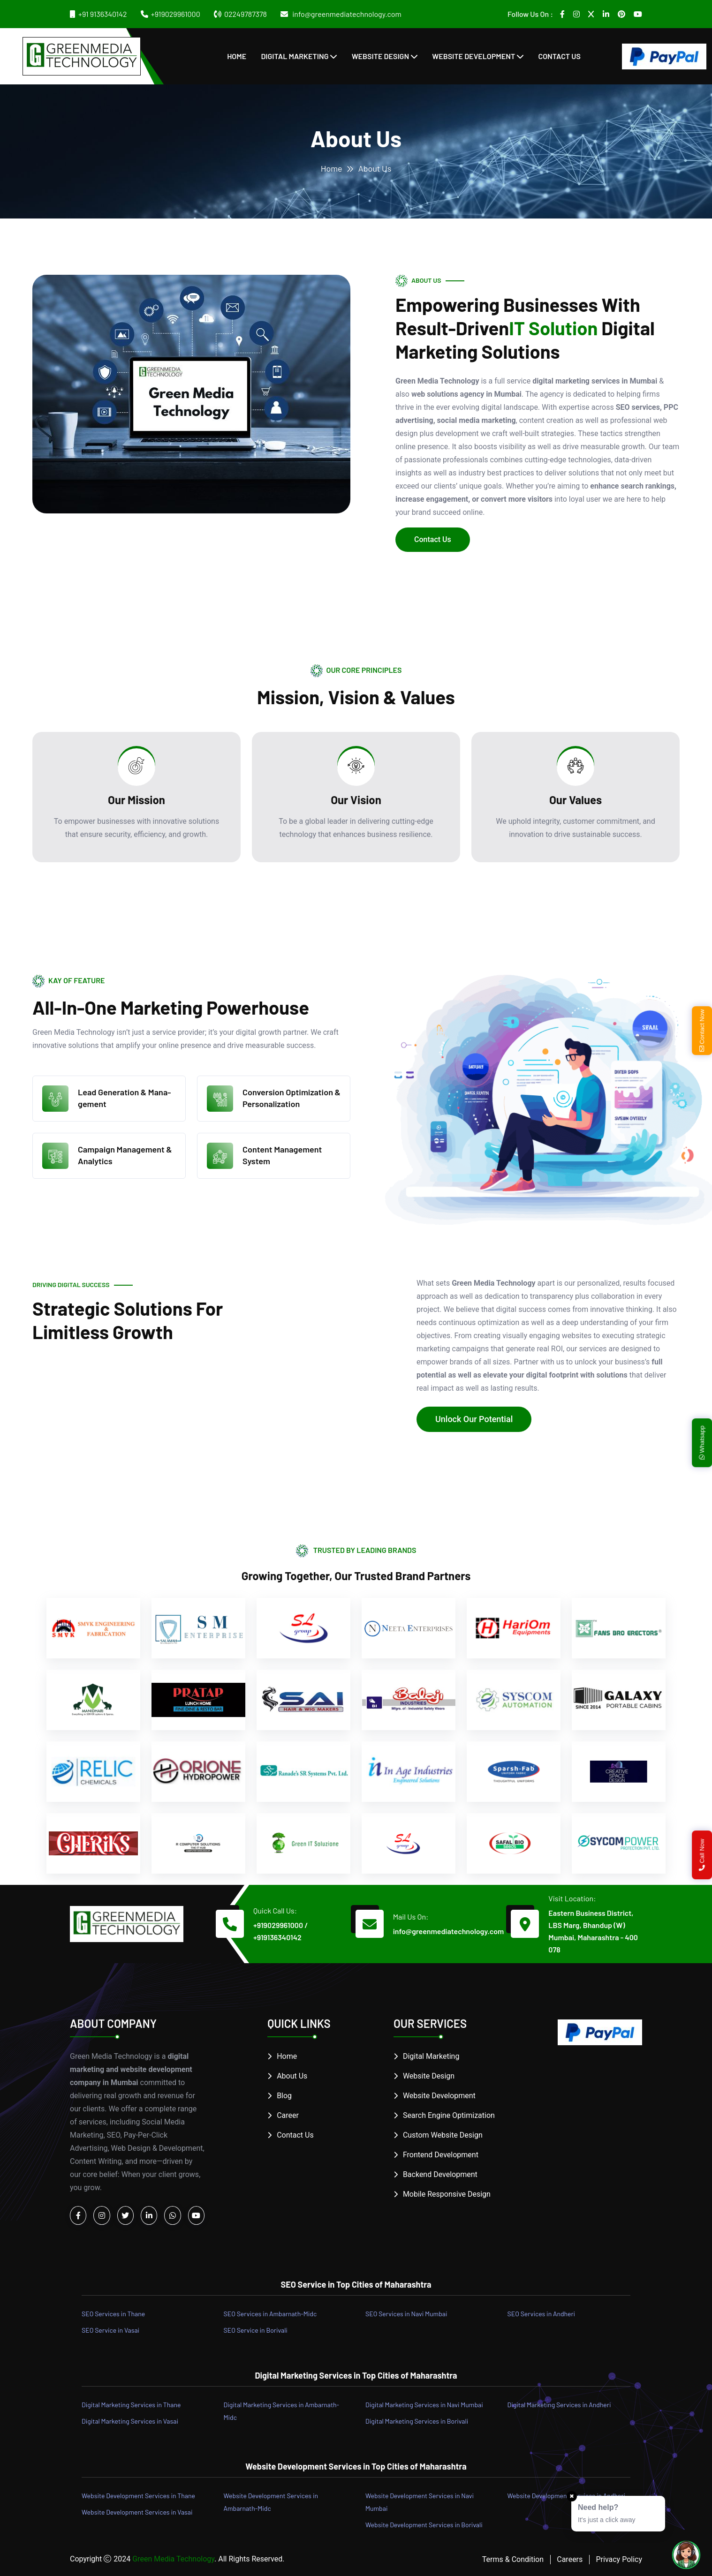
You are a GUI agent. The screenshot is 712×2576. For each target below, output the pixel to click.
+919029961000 (175, 13)
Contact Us (559, 56)
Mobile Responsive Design (447, 2194)
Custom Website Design (443, 2135)
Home (236, 56)
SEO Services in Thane (113, 2314)
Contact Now (701, 1030)
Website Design (380, 56)
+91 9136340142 (102, 13)
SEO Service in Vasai (110, 2330)
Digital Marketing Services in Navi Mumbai (424, 2405)
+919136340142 (277, 1937)
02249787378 (245, 13)
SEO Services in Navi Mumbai (406, 2314)
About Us (292, 2075)
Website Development (473, 56)
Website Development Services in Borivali (424, 2525)
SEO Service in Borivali (256, 2330)
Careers (570, 2559)
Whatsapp (701, 1442)
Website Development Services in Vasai (137, 2512)
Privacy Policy (619, 2559)
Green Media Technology (173, 2558)
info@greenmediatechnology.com (346, 13)
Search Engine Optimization (449, 2115)
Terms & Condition (513, 2559)
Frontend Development (440, 2154)
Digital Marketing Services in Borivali (416, 2421)
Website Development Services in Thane (138, 2496)
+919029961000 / (280, 1925)
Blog (284, 2095)
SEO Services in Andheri (541, 2314)
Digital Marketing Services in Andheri (559, 2405)
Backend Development (440, 2174)
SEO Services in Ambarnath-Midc (270, 2314)
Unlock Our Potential (474, 1419)
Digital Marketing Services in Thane (131, 2405)
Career (288, 2115)
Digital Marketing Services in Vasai (130, 2421)
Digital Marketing (294, 56)
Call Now (701, 1854)
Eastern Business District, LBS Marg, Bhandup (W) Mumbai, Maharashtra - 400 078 (593, 1931)
